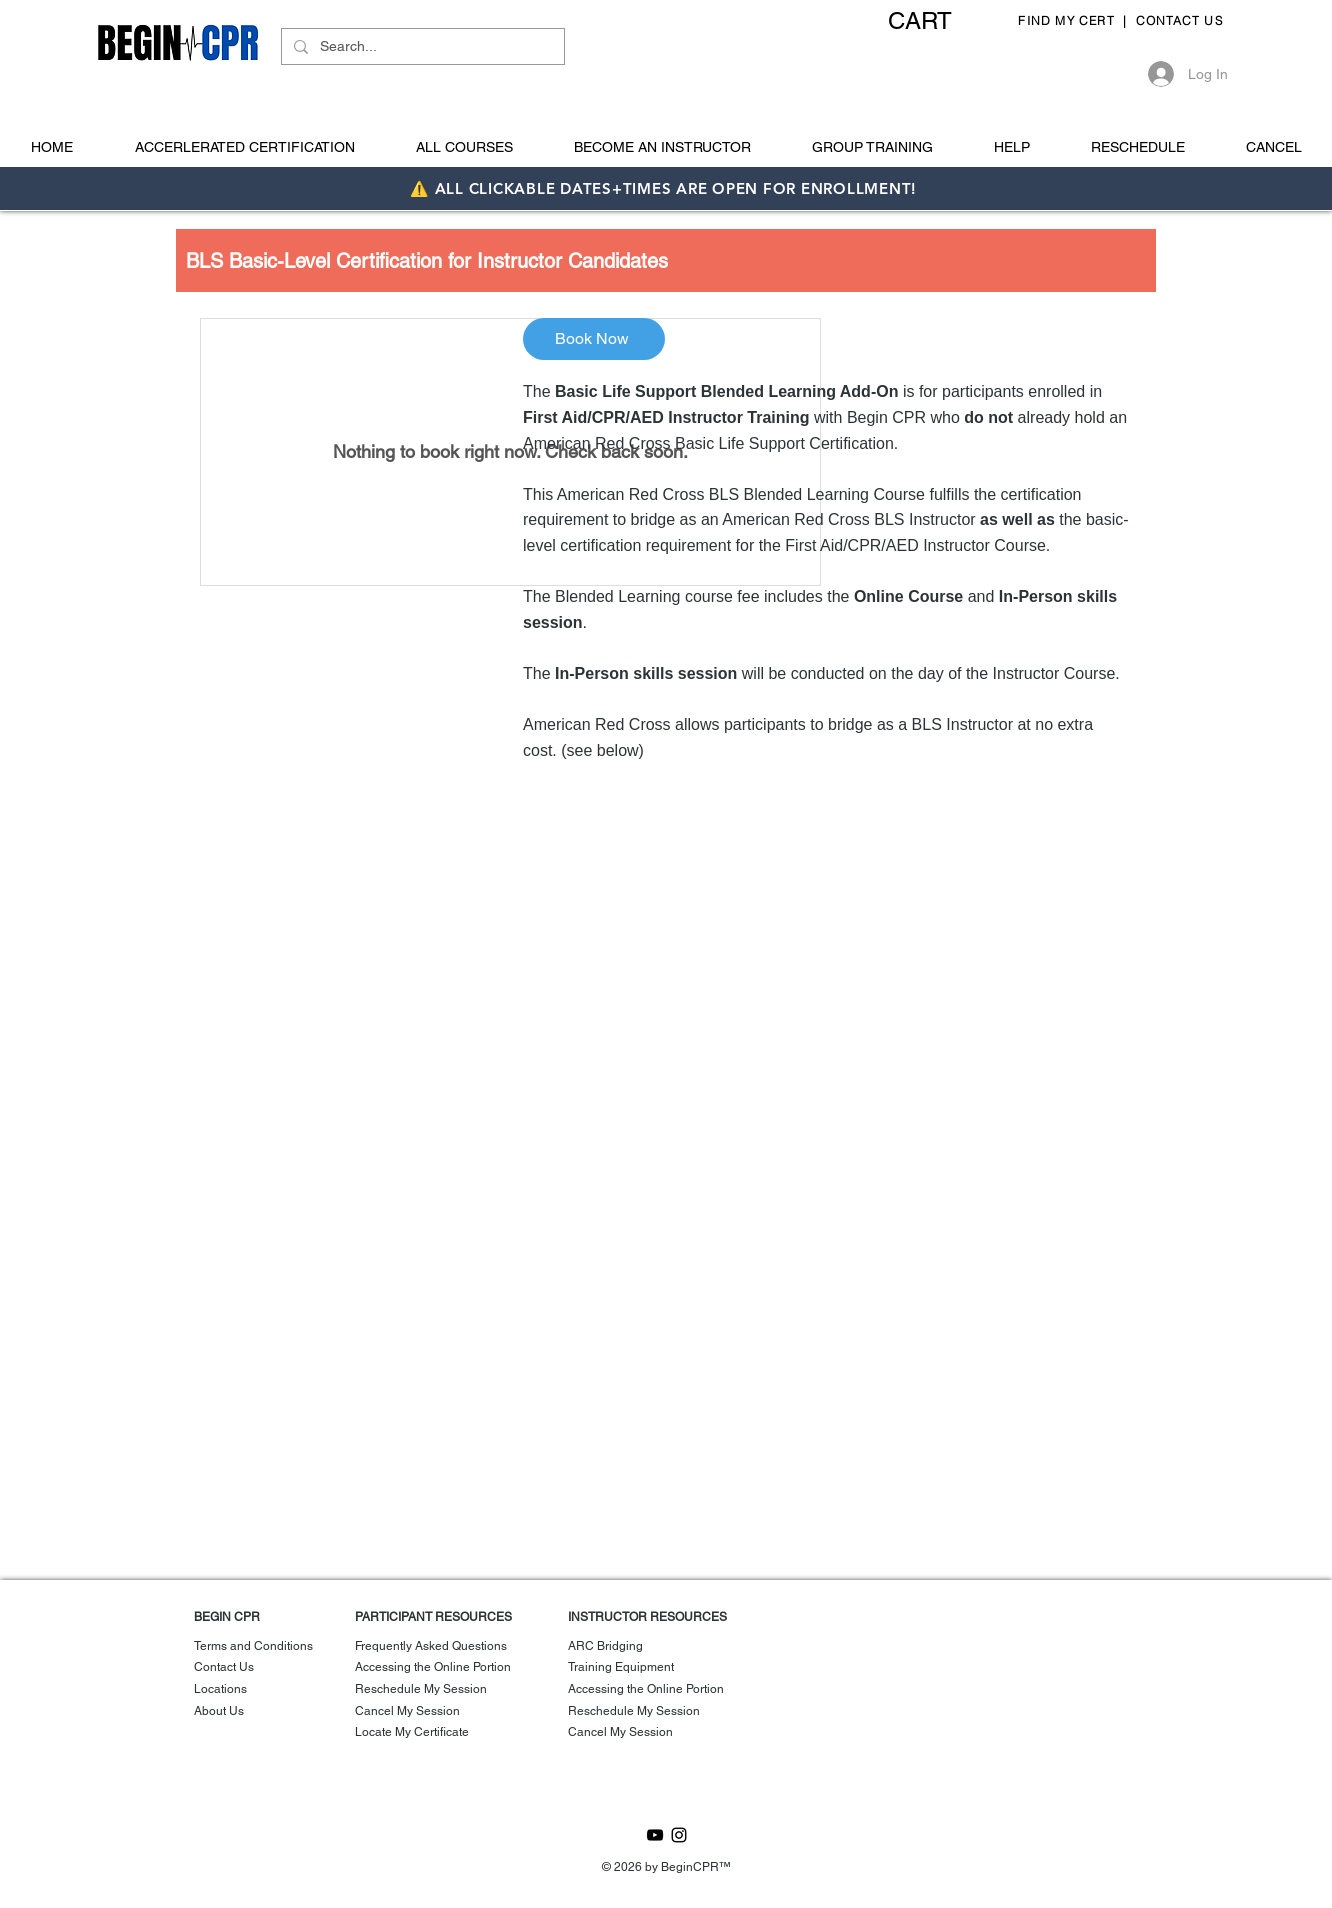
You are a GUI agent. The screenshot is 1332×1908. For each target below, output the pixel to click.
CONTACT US (1181, 20)
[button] (937, 21)
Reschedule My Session (421, 1689)
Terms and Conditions (253, 1646)
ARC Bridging (605, 1646)
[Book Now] (594, 339)
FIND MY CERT (1068, 20)
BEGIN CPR (227, 1617)
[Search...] (421, 47)
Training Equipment (621, 1667)
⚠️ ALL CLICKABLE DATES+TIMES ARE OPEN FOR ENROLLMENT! (665, 188)
